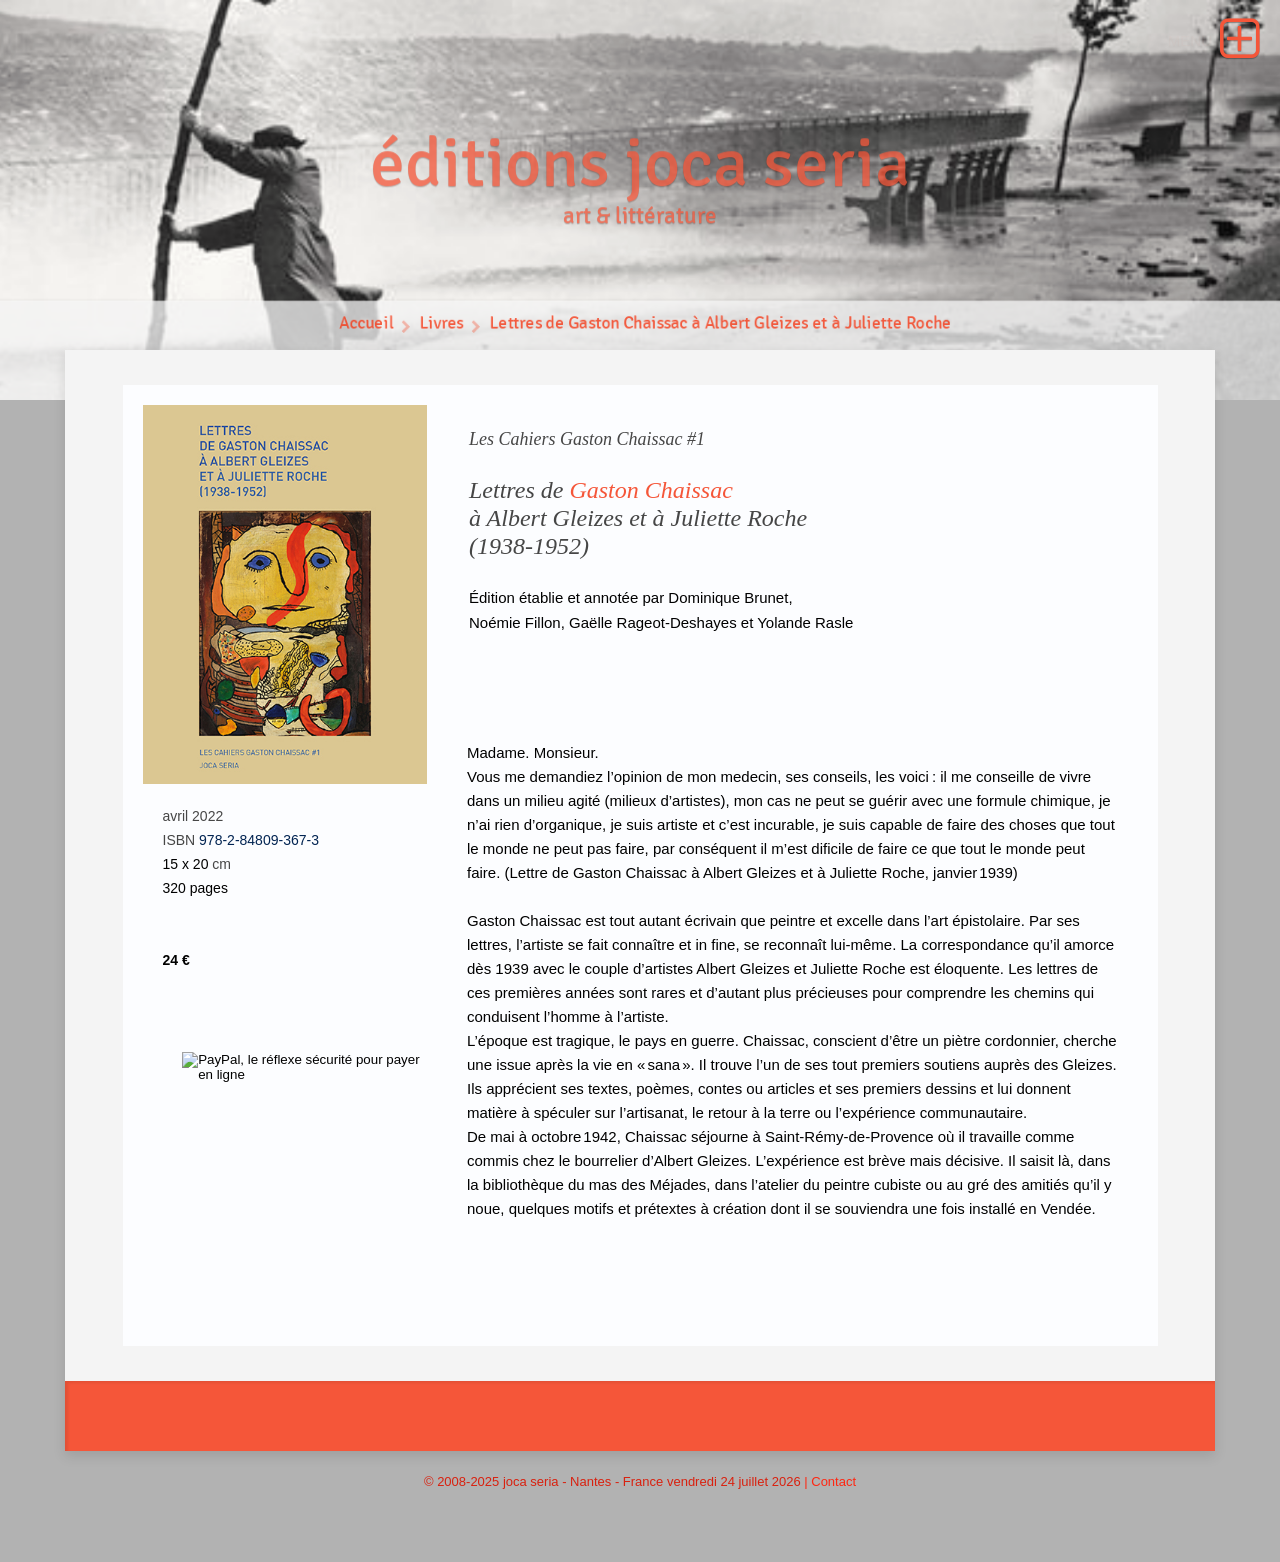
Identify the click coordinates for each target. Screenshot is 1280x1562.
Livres (439, 325)
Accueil (363, 325)
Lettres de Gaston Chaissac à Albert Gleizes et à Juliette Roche (721, 325)
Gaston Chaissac (650, 490)
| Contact (830, 1481)
